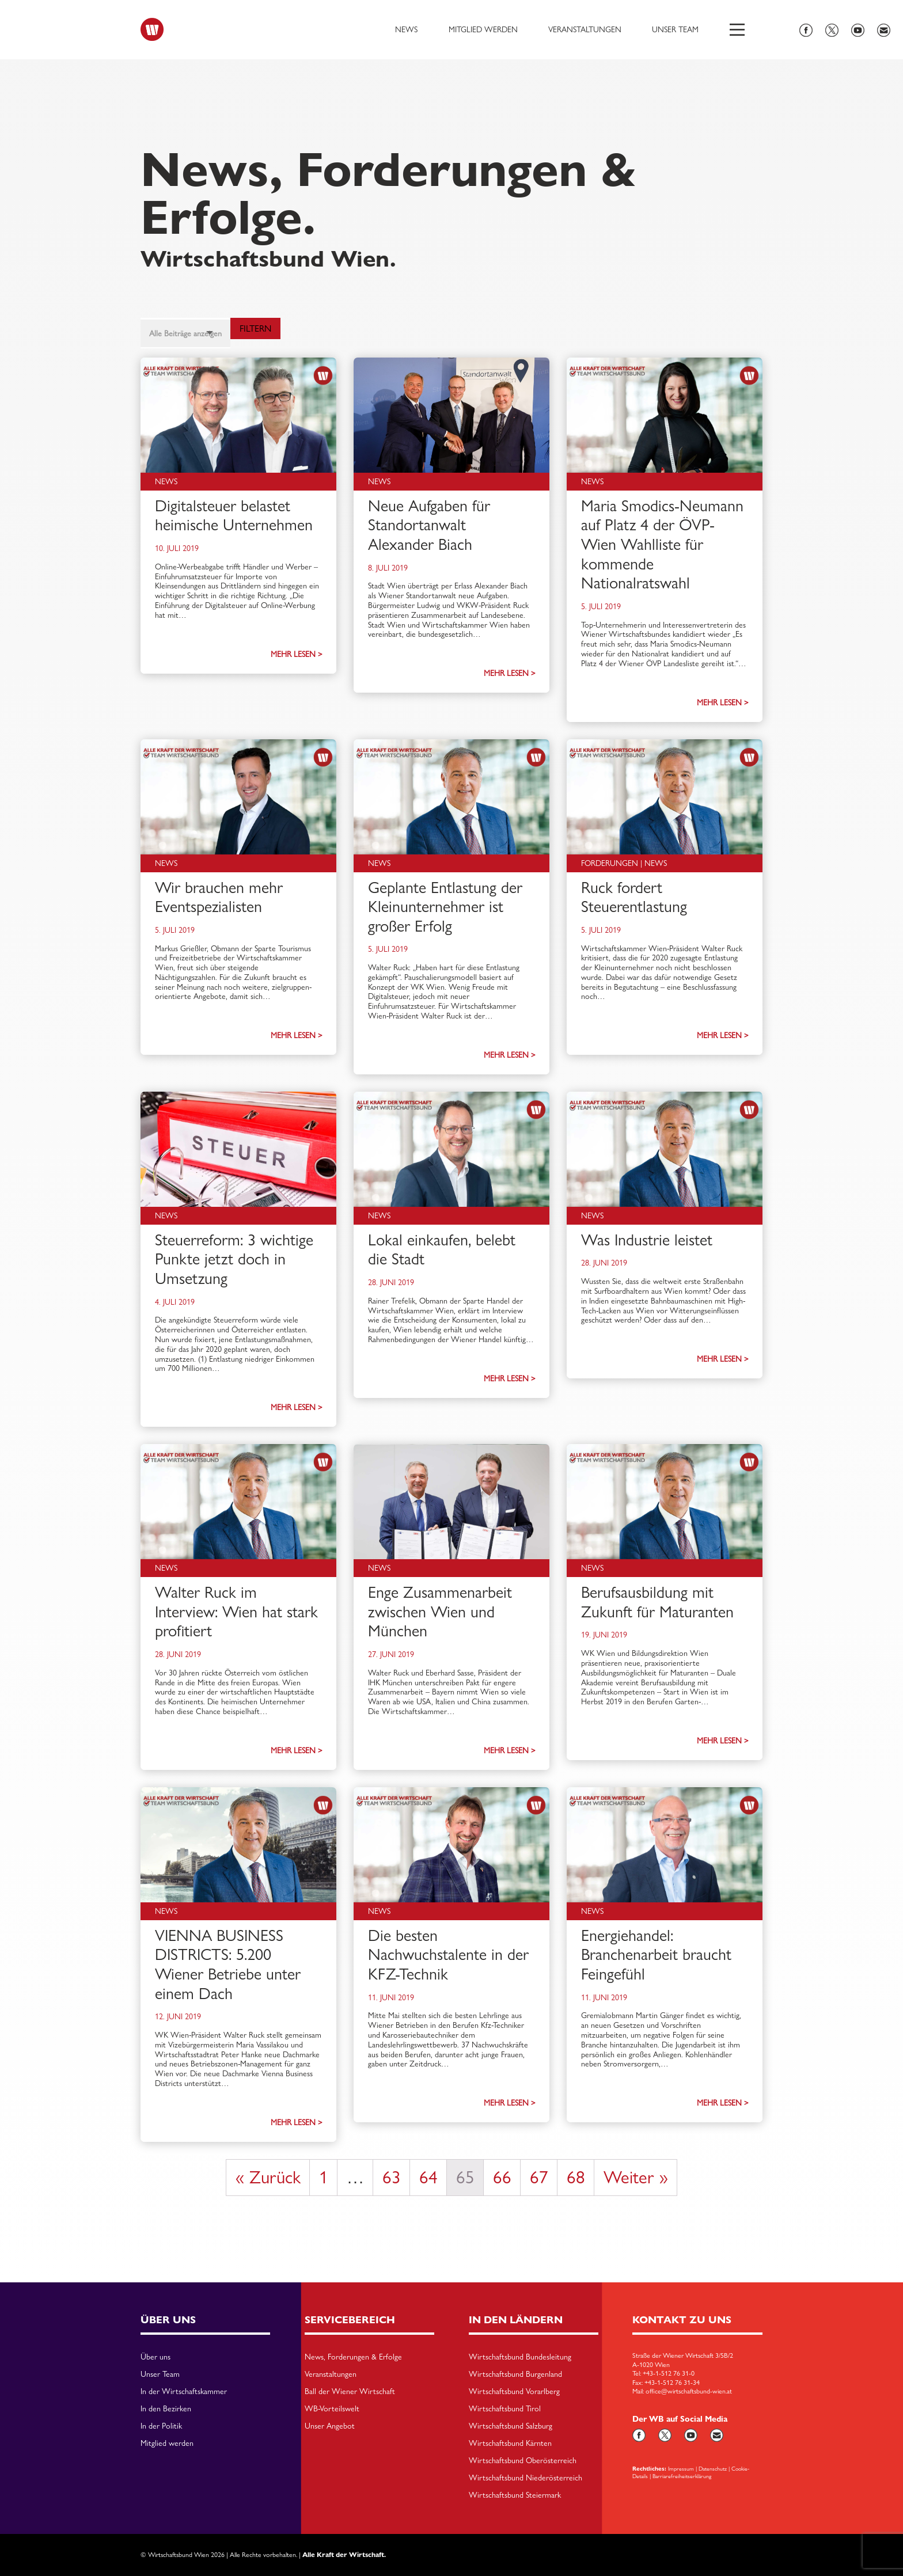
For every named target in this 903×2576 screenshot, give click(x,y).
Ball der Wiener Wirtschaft (350, 2391)
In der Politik (161, 2426)
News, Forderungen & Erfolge (353, 2357)
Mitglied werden (483, 29)
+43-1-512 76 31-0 (669, 2373)
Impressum (681, 2468)
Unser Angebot (330, 2426)
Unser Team (675, 29)
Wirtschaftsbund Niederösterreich (525, 2478)
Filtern (255, 328)
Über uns (155, 2357)
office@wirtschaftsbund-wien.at (689, 2391)
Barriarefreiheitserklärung (681, 2476)
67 (539, 2177)
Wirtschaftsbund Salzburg (510, 2426)
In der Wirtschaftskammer (184, 2391)
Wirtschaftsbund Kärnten (510, 2443)
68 (576, 2177)
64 (428, 2177)
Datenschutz (713, 2468)
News (406, 29)
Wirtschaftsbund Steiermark (515, 2495)
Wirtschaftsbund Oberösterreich (522, 2460)
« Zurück (268, 2177)
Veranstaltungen (584, 29)
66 (502, 2177)
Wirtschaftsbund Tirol (505, 2409)
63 (391, 2177)
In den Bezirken (166, 2409)
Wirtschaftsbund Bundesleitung (520, 2357)
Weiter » (636, 2177)
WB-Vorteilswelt (332, 2409)
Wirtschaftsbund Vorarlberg (514, 2391)
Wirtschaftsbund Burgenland (515, 2374)
